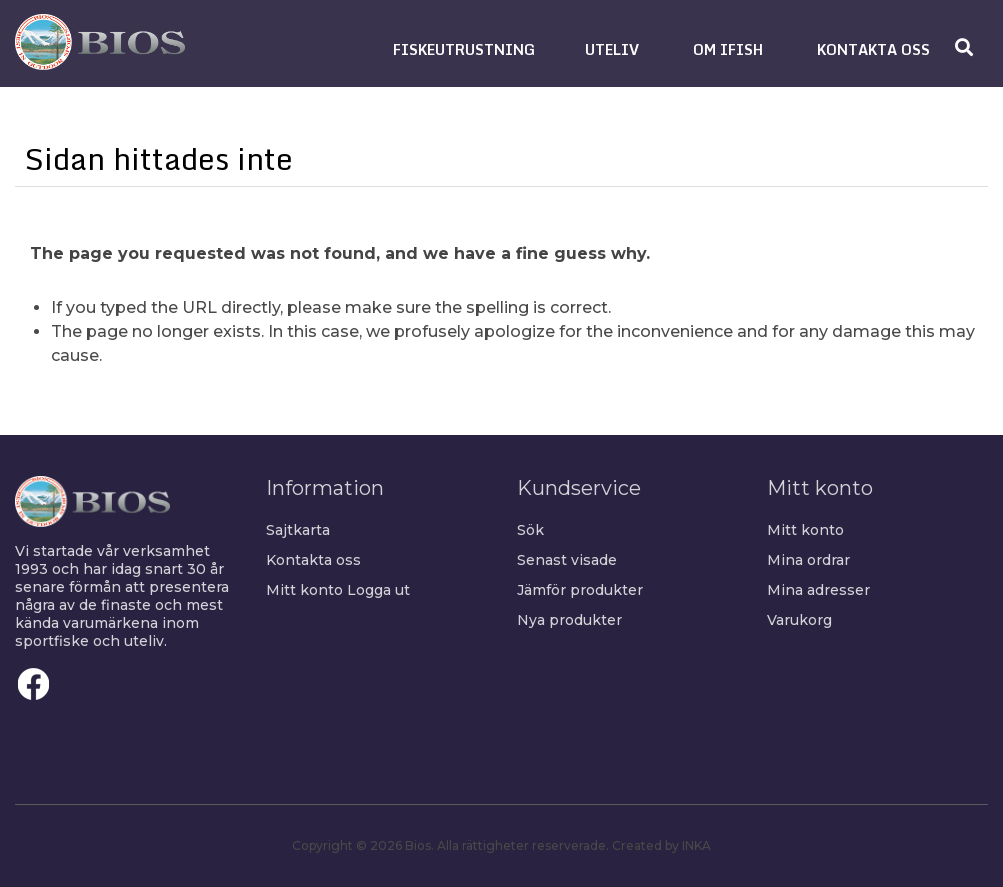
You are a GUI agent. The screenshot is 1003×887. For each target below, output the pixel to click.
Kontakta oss (313, 560)
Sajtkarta (298, 530)
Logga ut (378, 590)
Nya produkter (569, 620)
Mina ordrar (808, 560)
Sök (530, 530)
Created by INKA (661, 845)
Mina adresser (818, 590)
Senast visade (567, 560)
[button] (464, 49)
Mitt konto (304, 590)
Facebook (34, 684)
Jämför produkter (580, 590)
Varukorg (799, 620)
